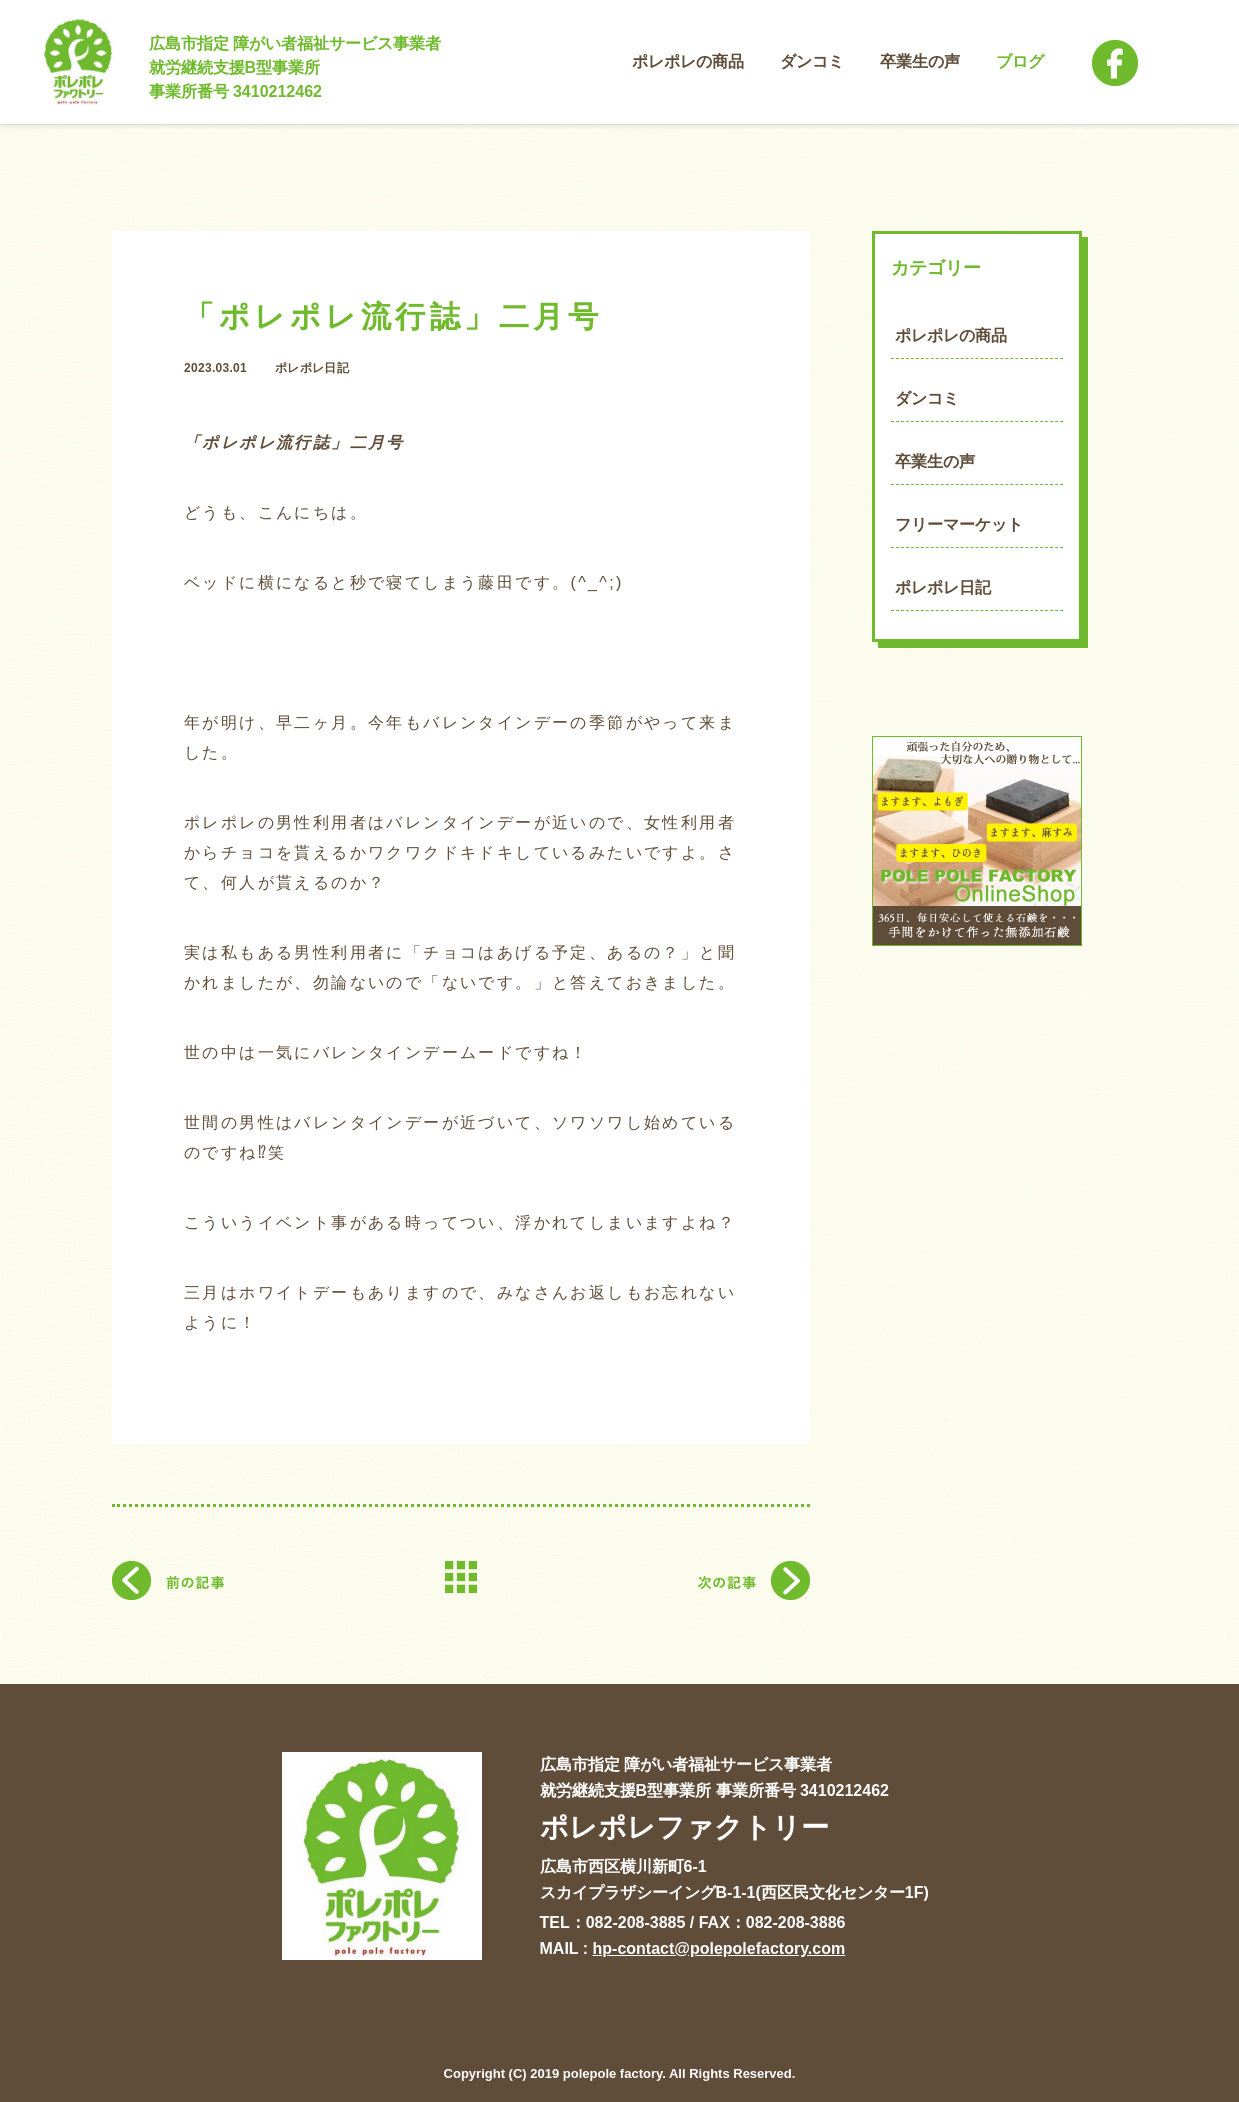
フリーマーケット (959, 524)
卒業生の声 (935, 461)
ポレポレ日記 (943, 587)
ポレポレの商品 (951, 335)
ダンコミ (927, 398)
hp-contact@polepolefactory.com (719, 1948)
